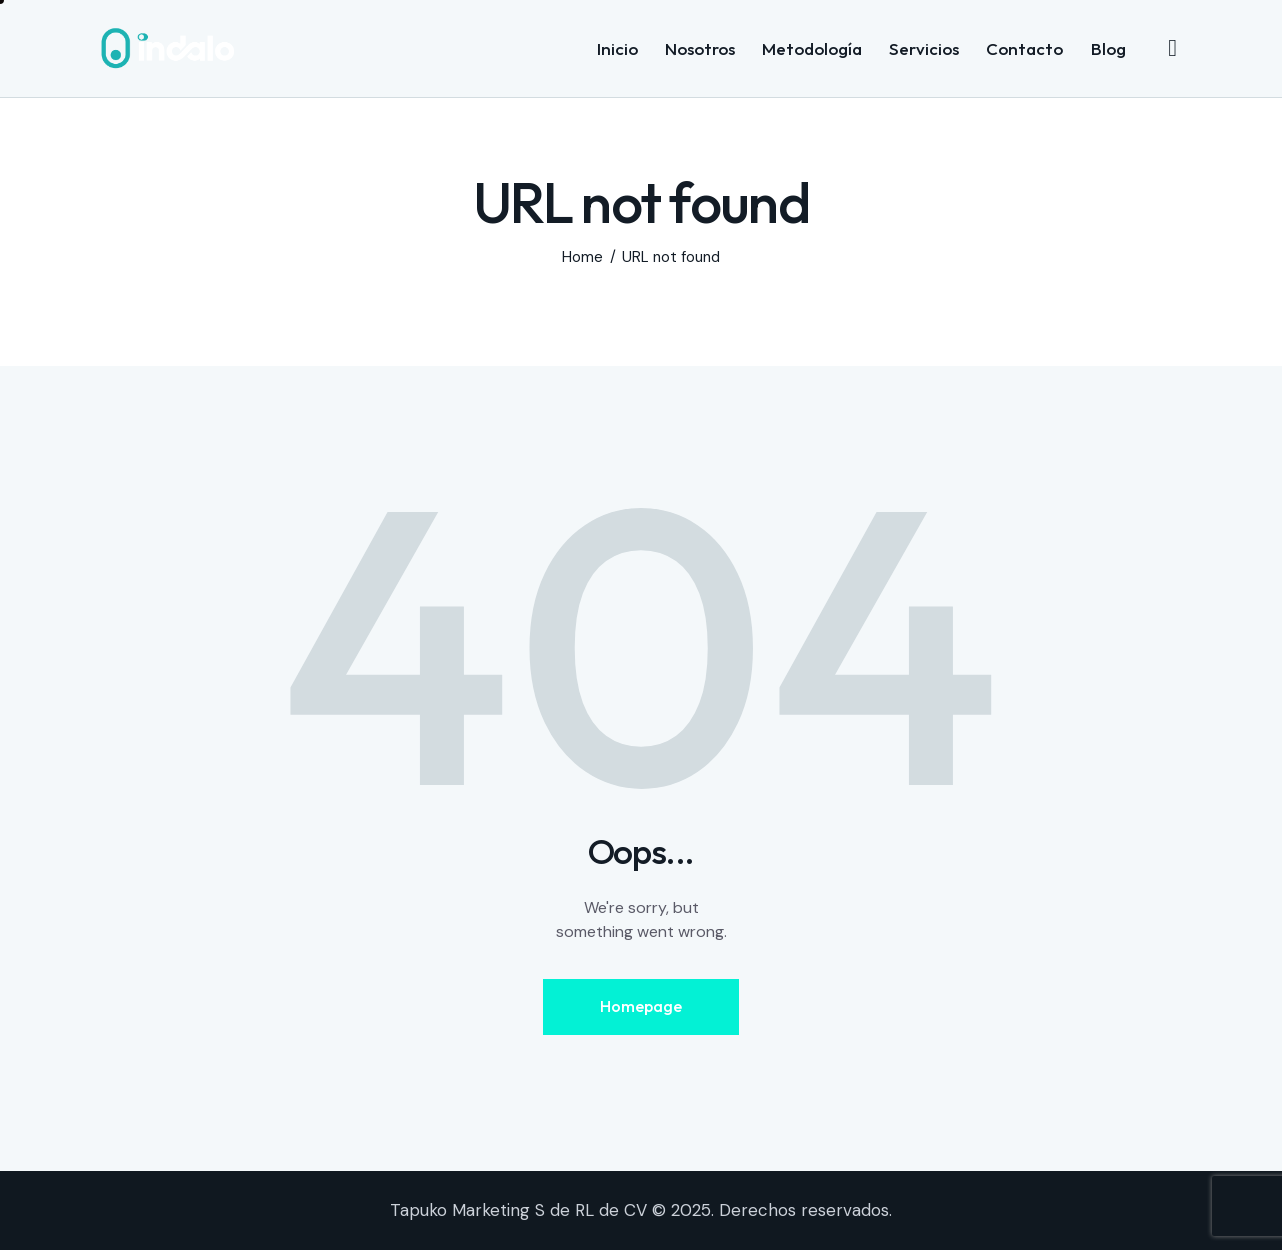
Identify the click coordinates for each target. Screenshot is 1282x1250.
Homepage (641, 1006)
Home (582, 257)
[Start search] (1172, 48)
